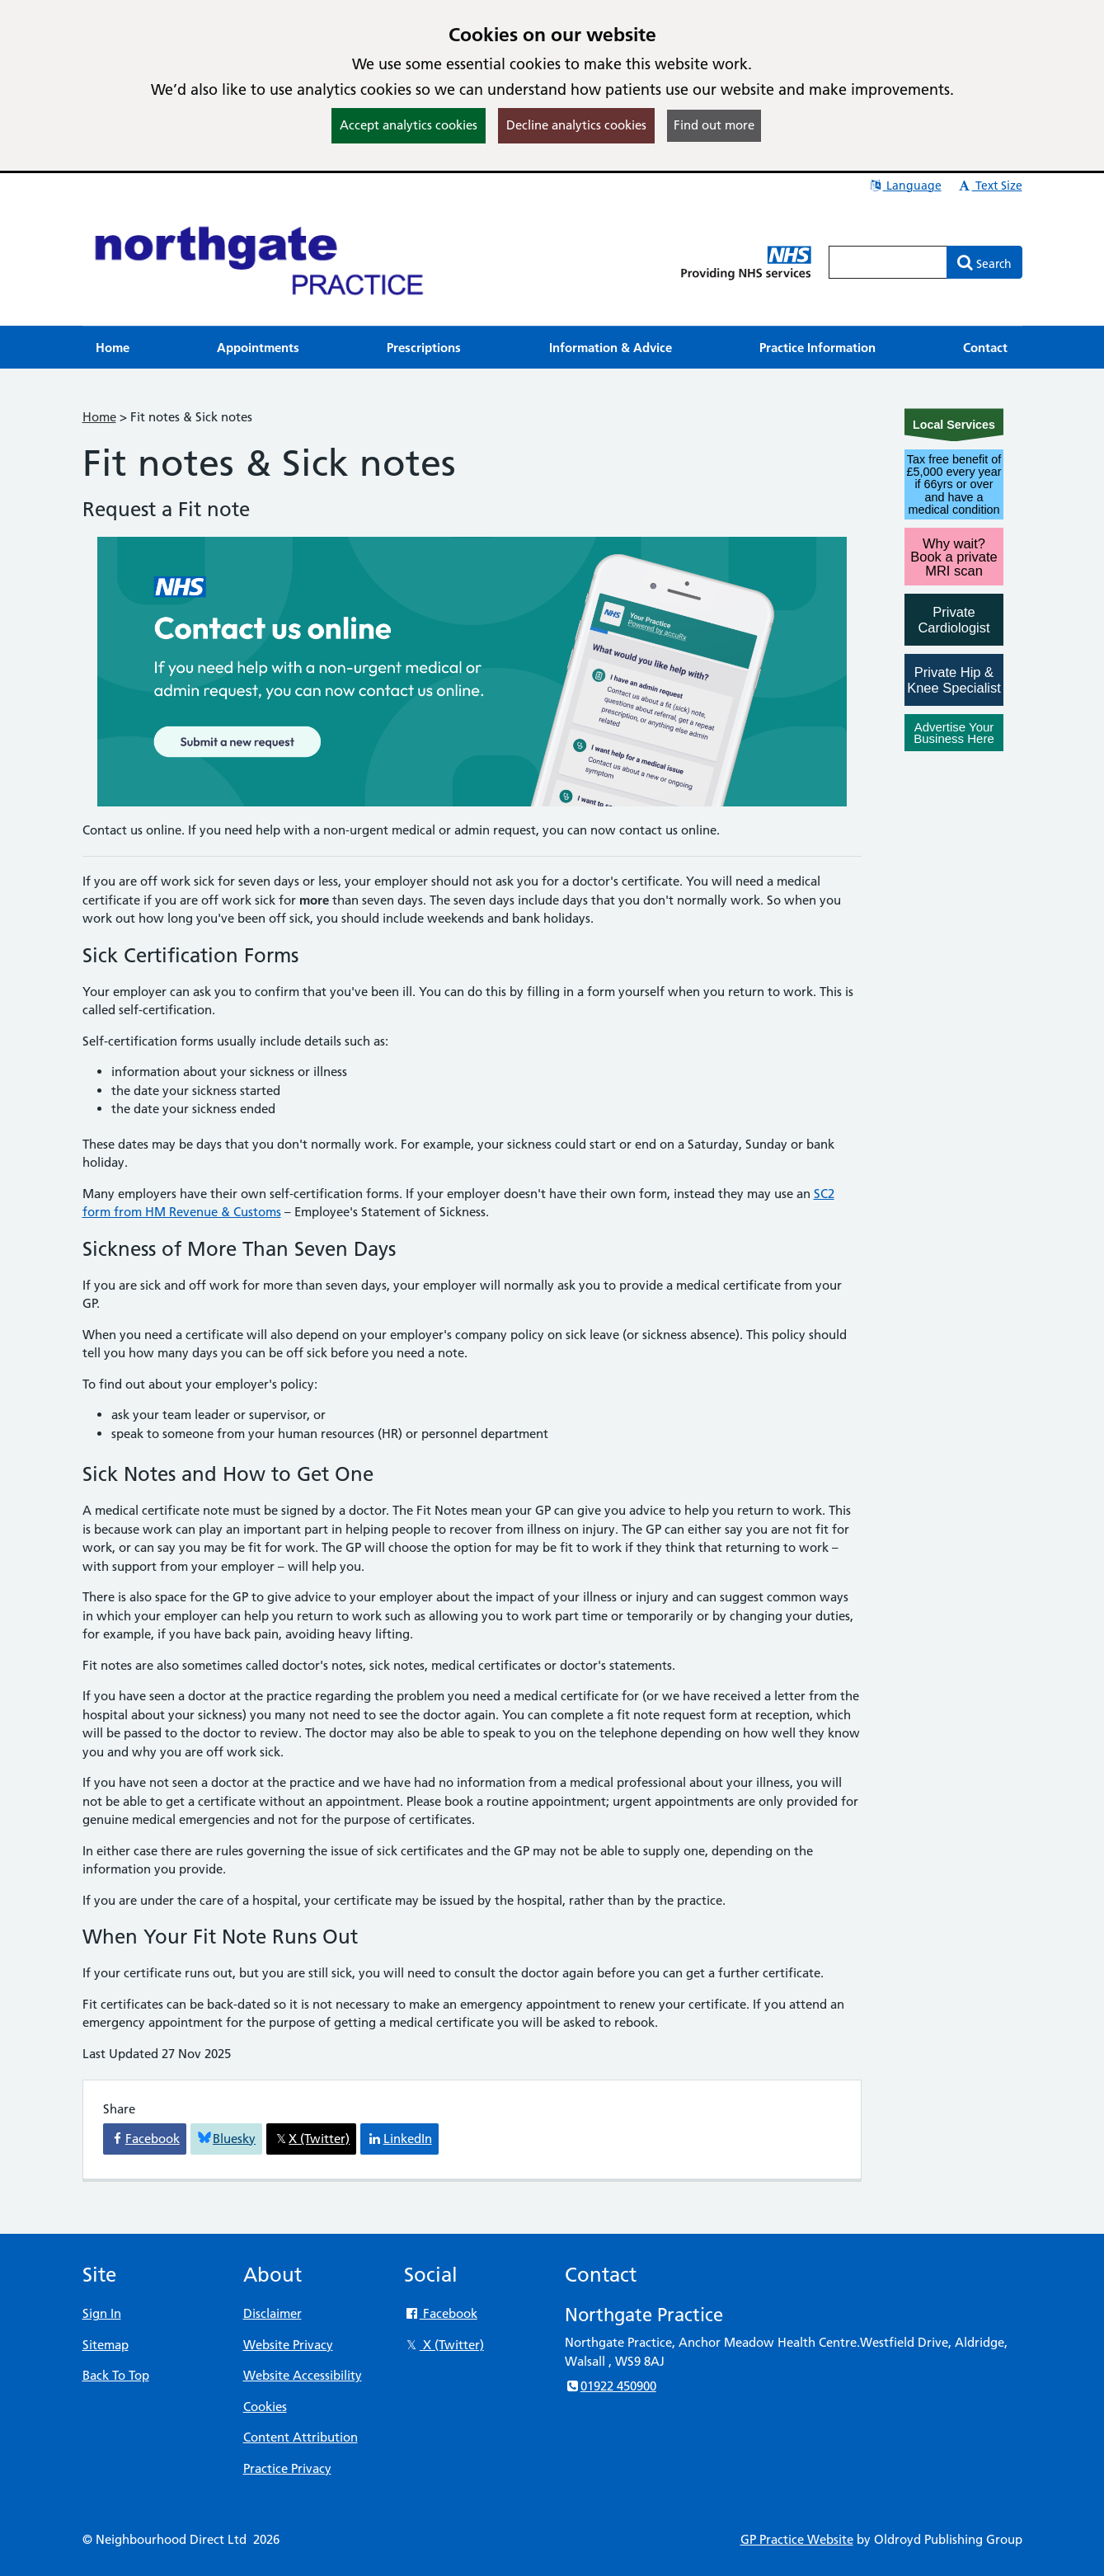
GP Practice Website (796, 2539)
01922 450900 (610, 2386)
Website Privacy (288, 2345)
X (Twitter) (444, 2345)
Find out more (714, 125)
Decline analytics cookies (576, 125)
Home (99, 417)
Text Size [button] (989, 185)
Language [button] (905, 185)
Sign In (101, 2313)
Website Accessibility (302, 2375)
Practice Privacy (287, 2468)
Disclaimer (272, 2313)
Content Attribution (300, 2437)
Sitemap (105, 2345)
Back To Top (115, 2375)
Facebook (440, 2313)
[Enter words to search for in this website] (888, 262)
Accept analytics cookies (408, 125)
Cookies (265, 2406)
